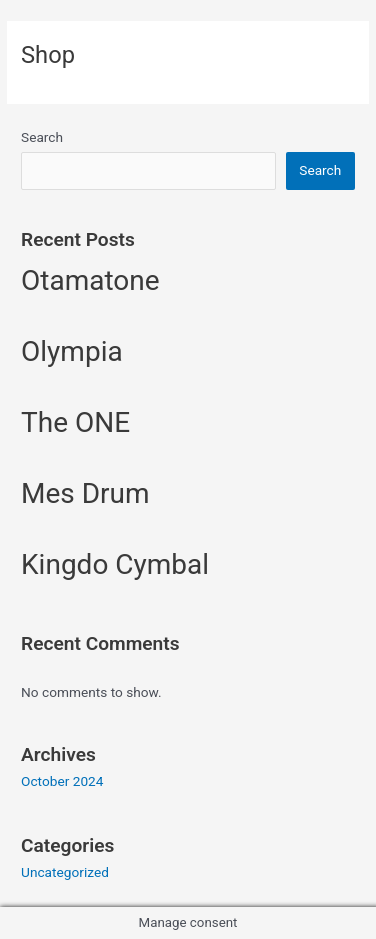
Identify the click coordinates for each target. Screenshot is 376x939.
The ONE (75, 422)
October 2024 (62, 781)
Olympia (72, 351)
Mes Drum (85, 493)
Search (42, 137)
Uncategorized (65, 872)
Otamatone (90, 280)
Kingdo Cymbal (115, 564)
